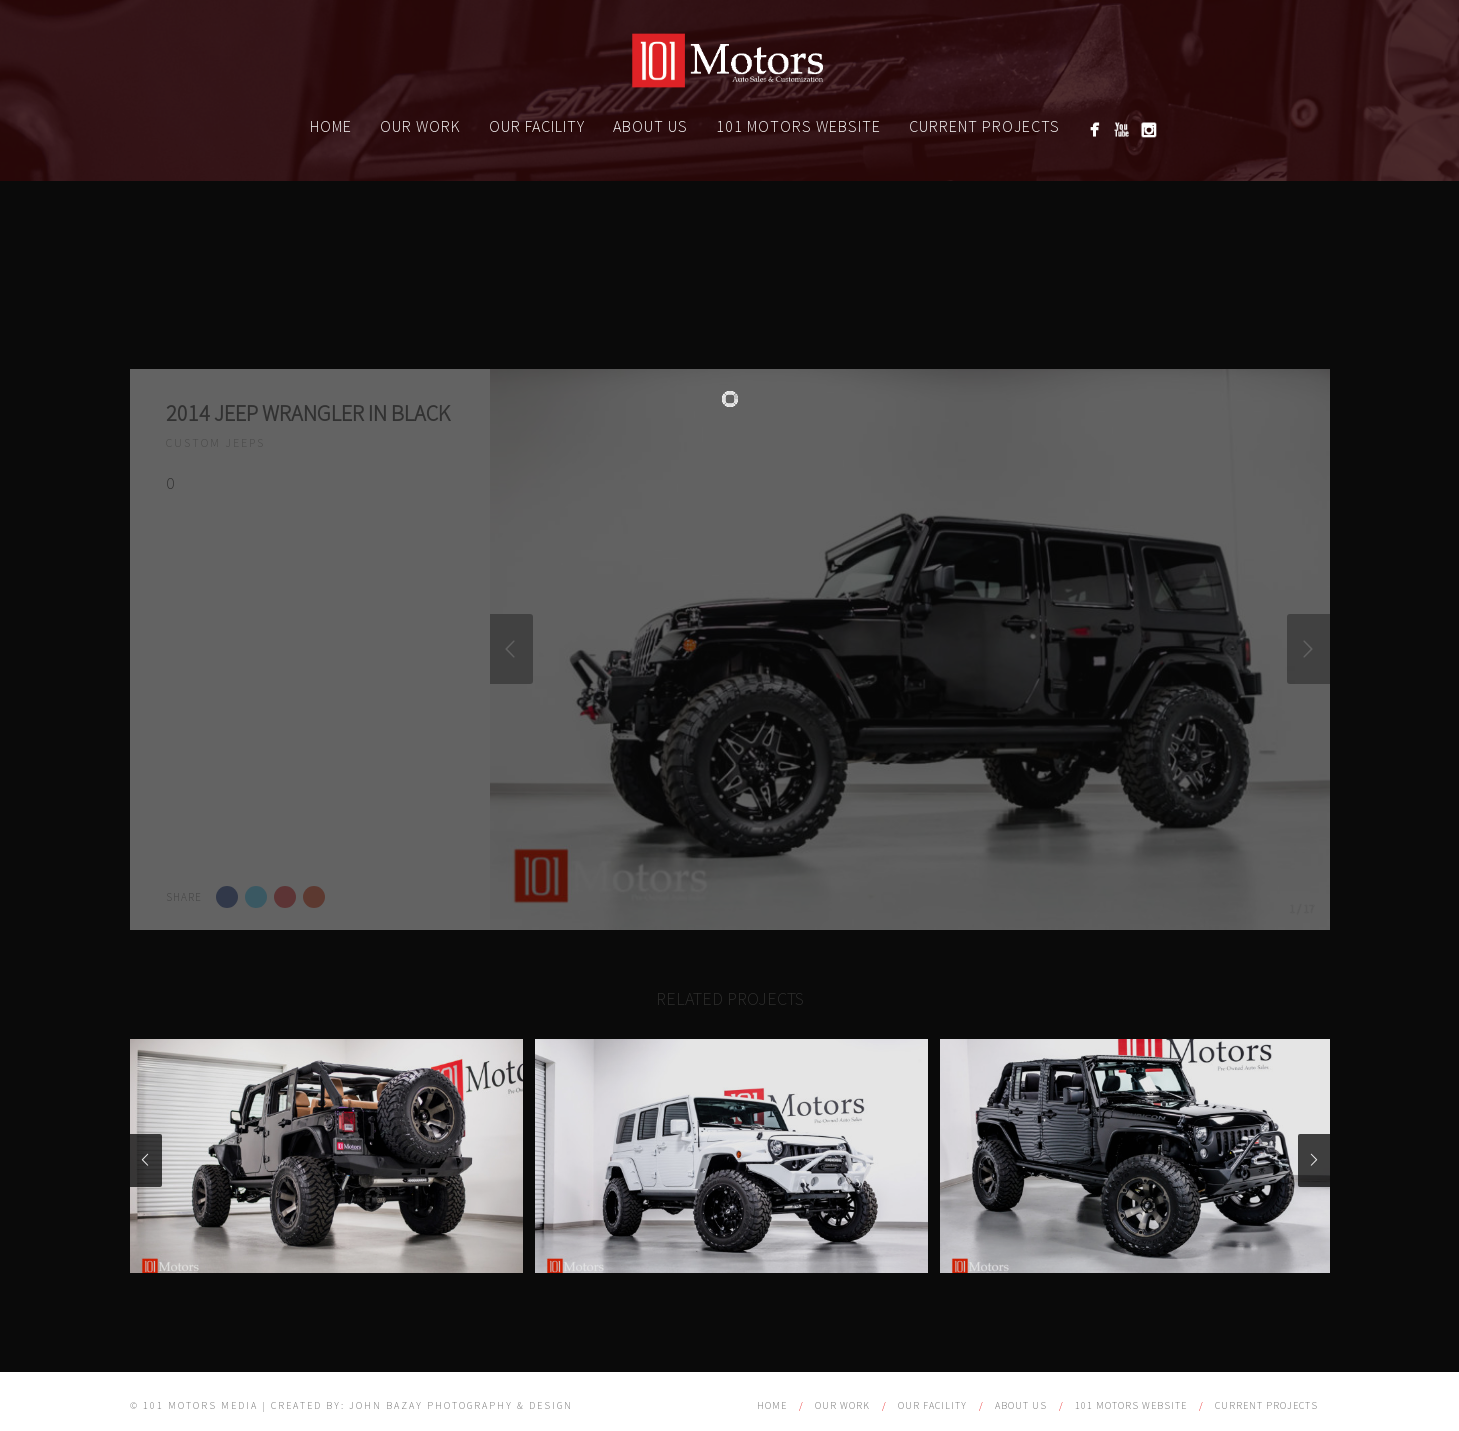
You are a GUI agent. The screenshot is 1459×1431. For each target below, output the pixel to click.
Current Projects (984, 126)
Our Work (420, 126)
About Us (650, 126)
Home (331, 126)
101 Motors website (798, 126)
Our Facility (537, 126)
